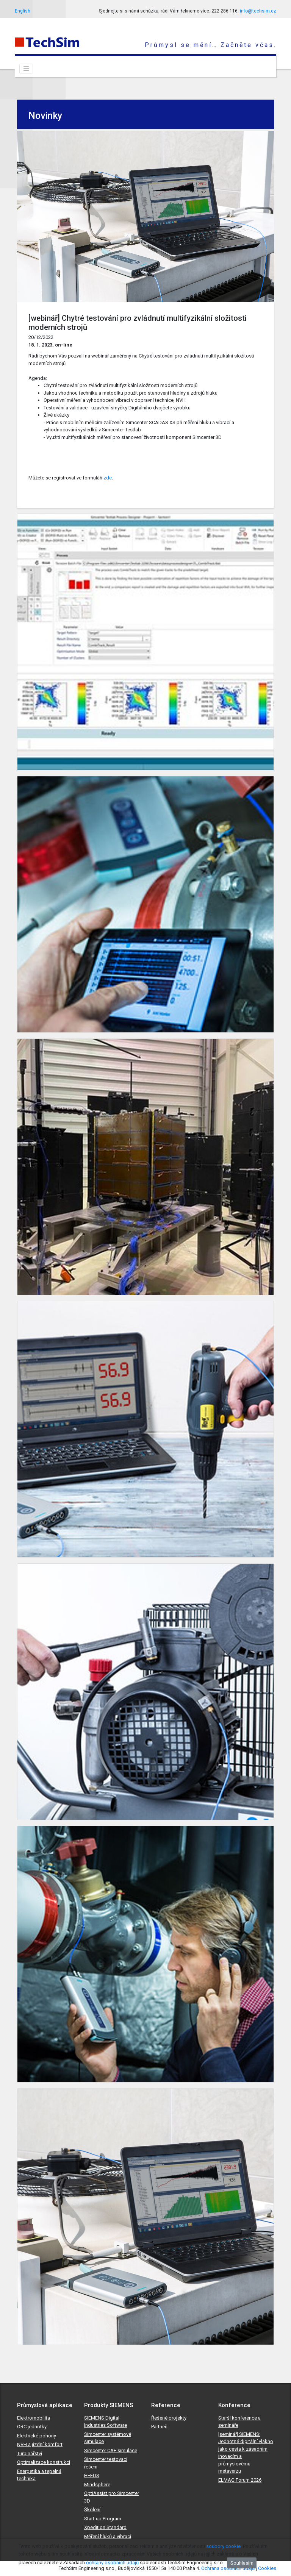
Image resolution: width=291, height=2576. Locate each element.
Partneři (159, 2426)
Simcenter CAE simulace (110, 2450)
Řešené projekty (168, 2418)
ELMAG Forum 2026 (239, 2480)
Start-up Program (102, 2518)
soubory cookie (223, 2546)
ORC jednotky (32, 2426)
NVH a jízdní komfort (40, 2444)
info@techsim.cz (258, 11)
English (22, 11)
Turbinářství (29, 2453)
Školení (92, 2509)
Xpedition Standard (105, 2527)
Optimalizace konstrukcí (43, 2462)
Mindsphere (97, 2484)
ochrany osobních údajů (112, 2562)
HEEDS (91, 2475)
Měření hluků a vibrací (107, 2536)
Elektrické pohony (36, 2436)
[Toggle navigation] (26, 68)
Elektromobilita (33, 2418)
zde (107, 478)
